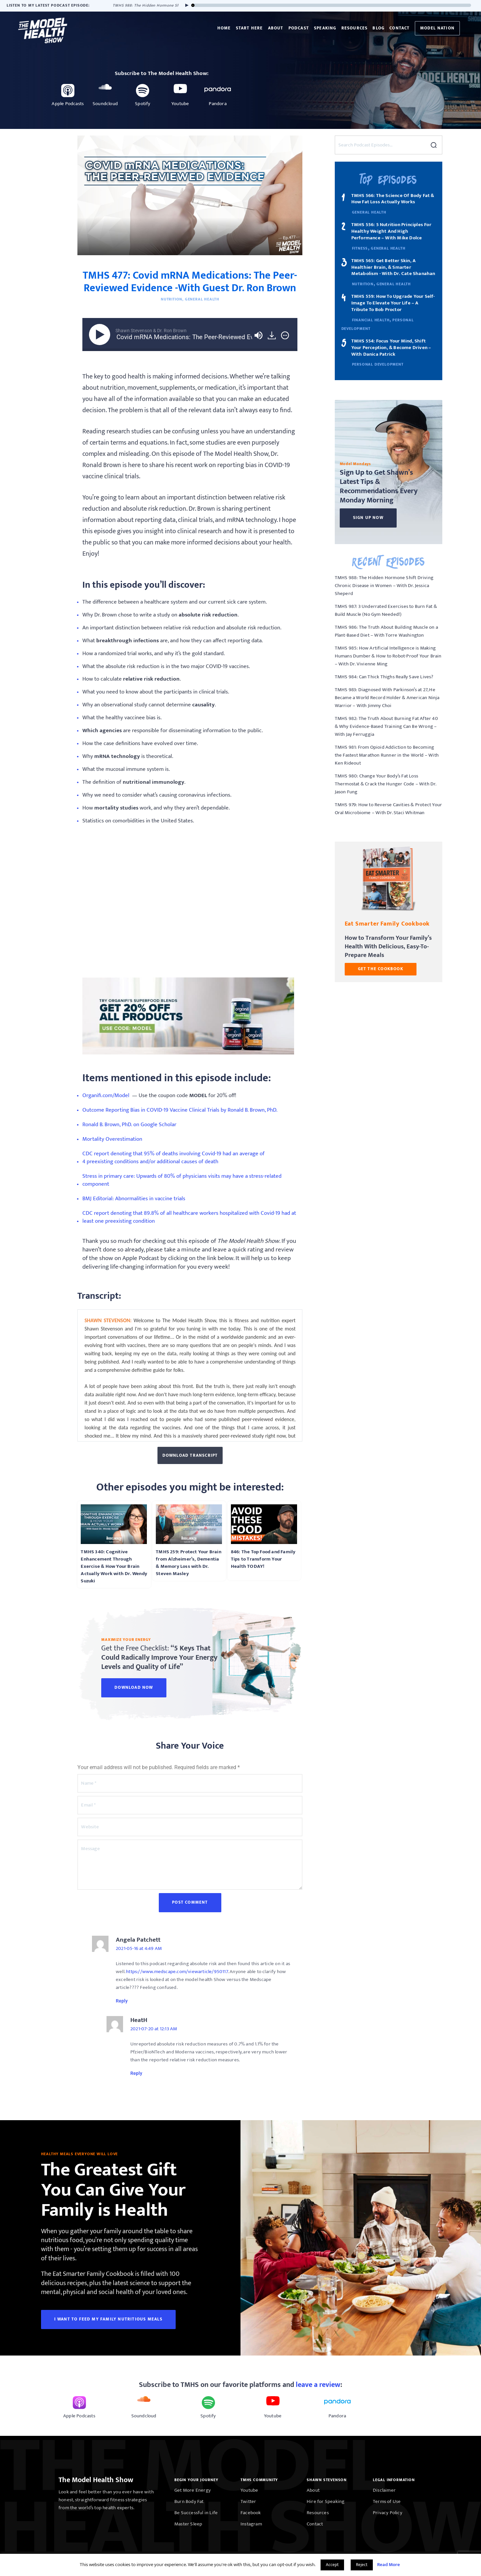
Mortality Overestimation (112, 1139)
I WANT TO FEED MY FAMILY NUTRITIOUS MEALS (108, 2319)
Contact (399, 28)
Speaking (325, 28)
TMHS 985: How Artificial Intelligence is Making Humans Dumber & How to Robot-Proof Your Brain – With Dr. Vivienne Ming (388, 656)
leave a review (318, 2385)
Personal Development (378, 364)
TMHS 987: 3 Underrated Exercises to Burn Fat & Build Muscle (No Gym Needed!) (386, 610)
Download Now (133, 1687)
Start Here (249, 28)
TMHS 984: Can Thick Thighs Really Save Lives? (384, 677)
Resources (354, 28)
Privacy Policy (387, 2513)
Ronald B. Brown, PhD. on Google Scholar (129, 1125)
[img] (285, 335)
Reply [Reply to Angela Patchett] (122, 2000)
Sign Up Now (368, 517)
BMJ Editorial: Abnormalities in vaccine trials (133, 1199)
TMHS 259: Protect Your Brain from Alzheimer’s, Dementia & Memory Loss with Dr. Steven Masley (188, 1563)
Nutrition (171, 299)
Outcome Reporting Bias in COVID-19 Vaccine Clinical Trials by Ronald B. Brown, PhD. (180, 1110)
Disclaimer (384, 2490)
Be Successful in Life (196, 2513)
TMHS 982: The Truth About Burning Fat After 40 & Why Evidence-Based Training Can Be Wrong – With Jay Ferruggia (386, 726)
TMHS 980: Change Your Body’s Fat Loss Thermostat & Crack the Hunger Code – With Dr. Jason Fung (385, 784)
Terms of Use (387, 2501)
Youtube (249, 2490)
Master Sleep (188, 2524)
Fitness (360, 248)
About (276, 28)
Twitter (248, 2501)
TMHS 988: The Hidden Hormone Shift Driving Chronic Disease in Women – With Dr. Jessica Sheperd (384, 586)
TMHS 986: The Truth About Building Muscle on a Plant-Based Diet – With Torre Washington (386, 631)
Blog (378, 28)
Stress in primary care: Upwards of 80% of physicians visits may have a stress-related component (182, 1180)
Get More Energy (192, 2490)
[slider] (331, 5)
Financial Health (371, 320)
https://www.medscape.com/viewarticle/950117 (177, 1971)
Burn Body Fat (189, 2501)
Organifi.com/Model (106, 1096)
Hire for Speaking (325, 2501)
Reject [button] (362, 2564)
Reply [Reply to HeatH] (136, 2073)
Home (224, 28)
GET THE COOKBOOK (380, 968)
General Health (202, 299)
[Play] (185, 5)
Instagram (251, 2524)
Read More (388, 2564)
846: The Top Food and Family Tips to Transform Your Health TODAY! (263, 1559)
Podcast (298, 28)
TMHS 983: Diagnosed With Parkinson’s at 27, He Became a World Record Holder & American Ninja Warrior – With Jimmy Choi (387, 698)
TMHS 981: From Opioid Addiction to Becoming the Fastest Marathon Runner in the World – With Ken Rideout (387, 755)
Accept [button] (332, 2564)
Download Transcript (190, 1455)
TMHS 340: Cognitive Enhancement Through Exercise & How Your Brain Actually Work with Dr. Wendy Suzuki (114, 1566)
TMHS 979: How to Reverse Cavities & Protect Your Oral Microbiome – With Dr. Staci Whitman (388, 809)
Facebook (250, 2513)
